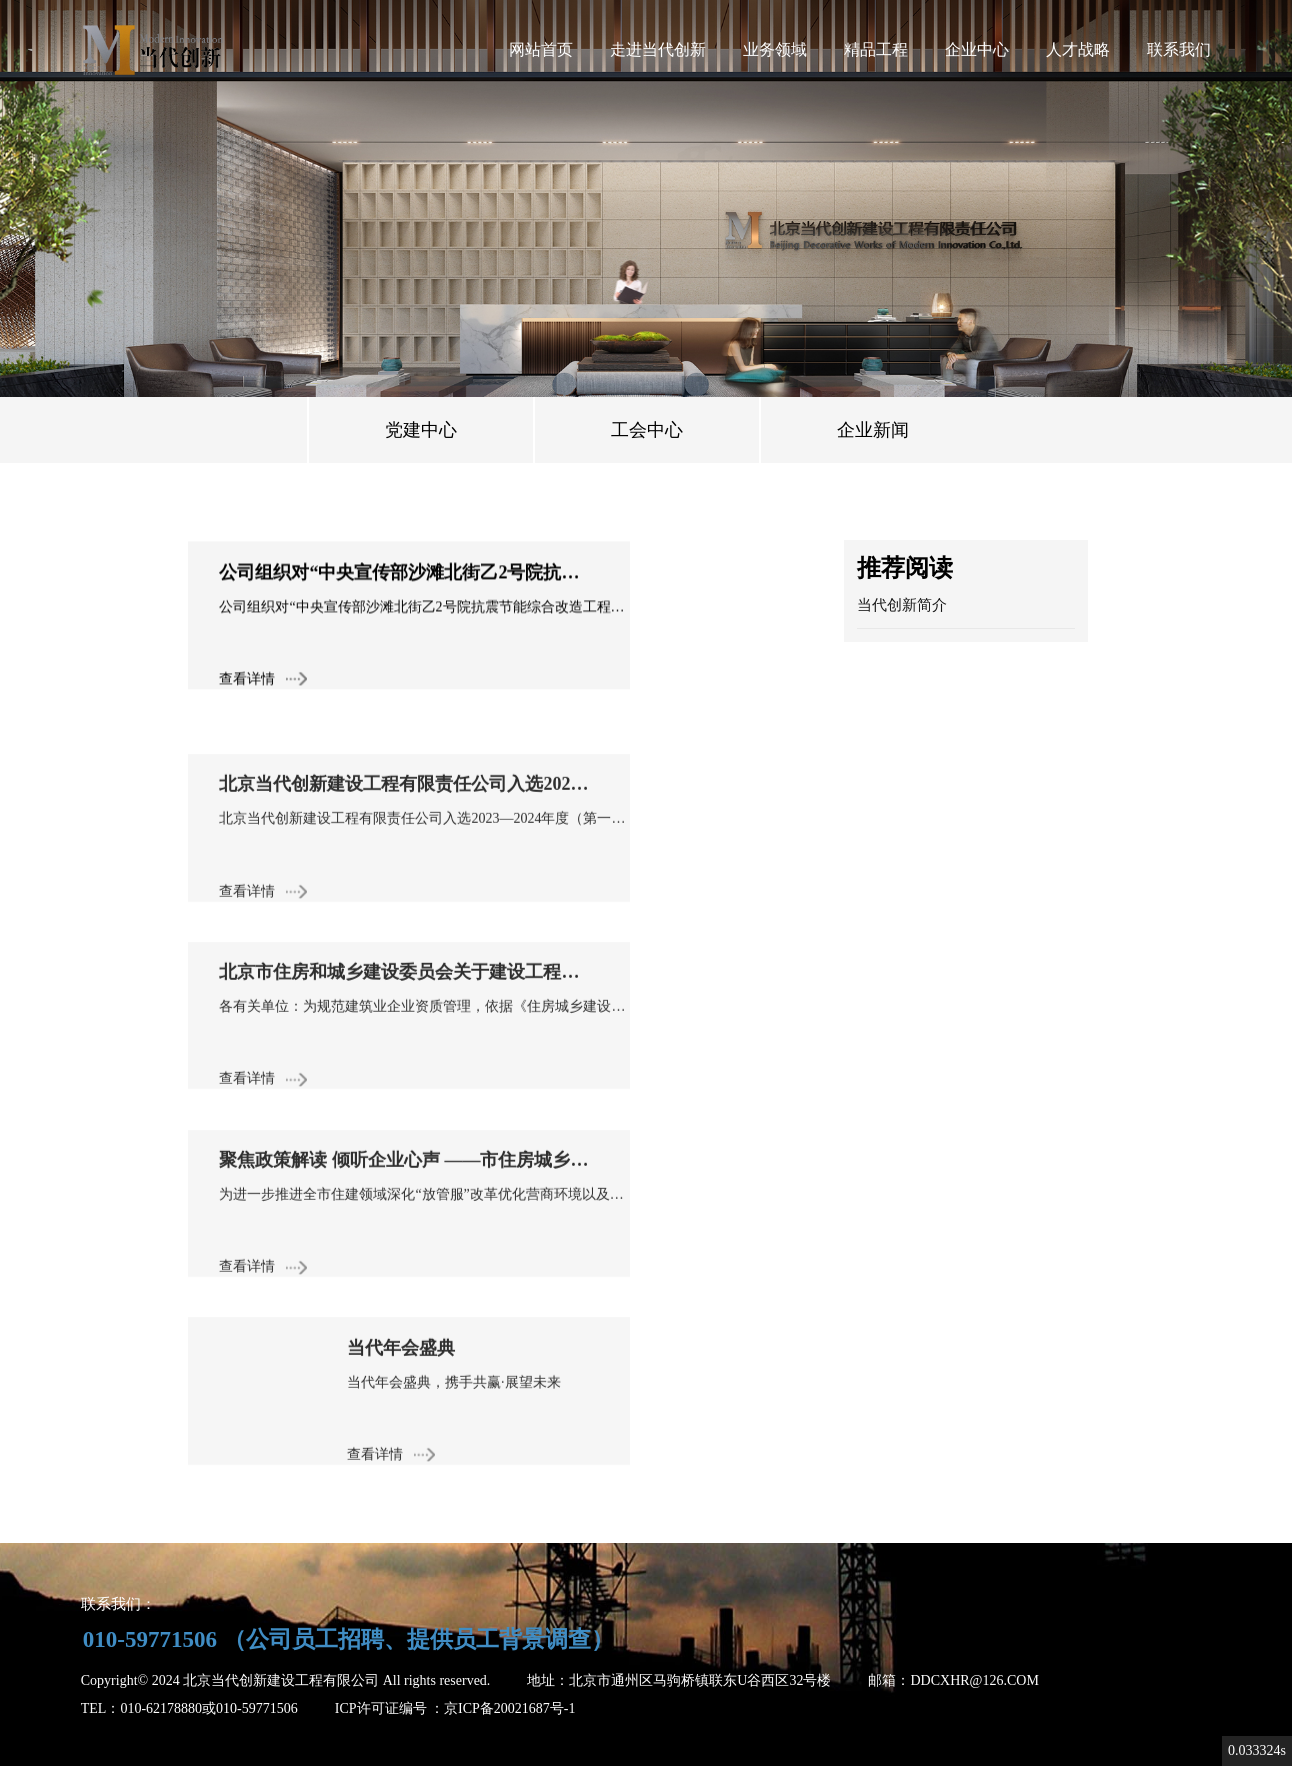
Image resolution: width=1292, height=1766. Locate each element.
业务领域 (775, 49)
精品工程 (876, 49)
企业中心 (977, 49)
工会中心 (647, 430)
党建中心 (421, 430)
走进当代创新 (658, 49)
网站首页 (541, 49)
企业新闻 (873, 430)
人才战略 (1078, 49)
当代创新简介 (902, 605)
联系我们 (1179, 49)
